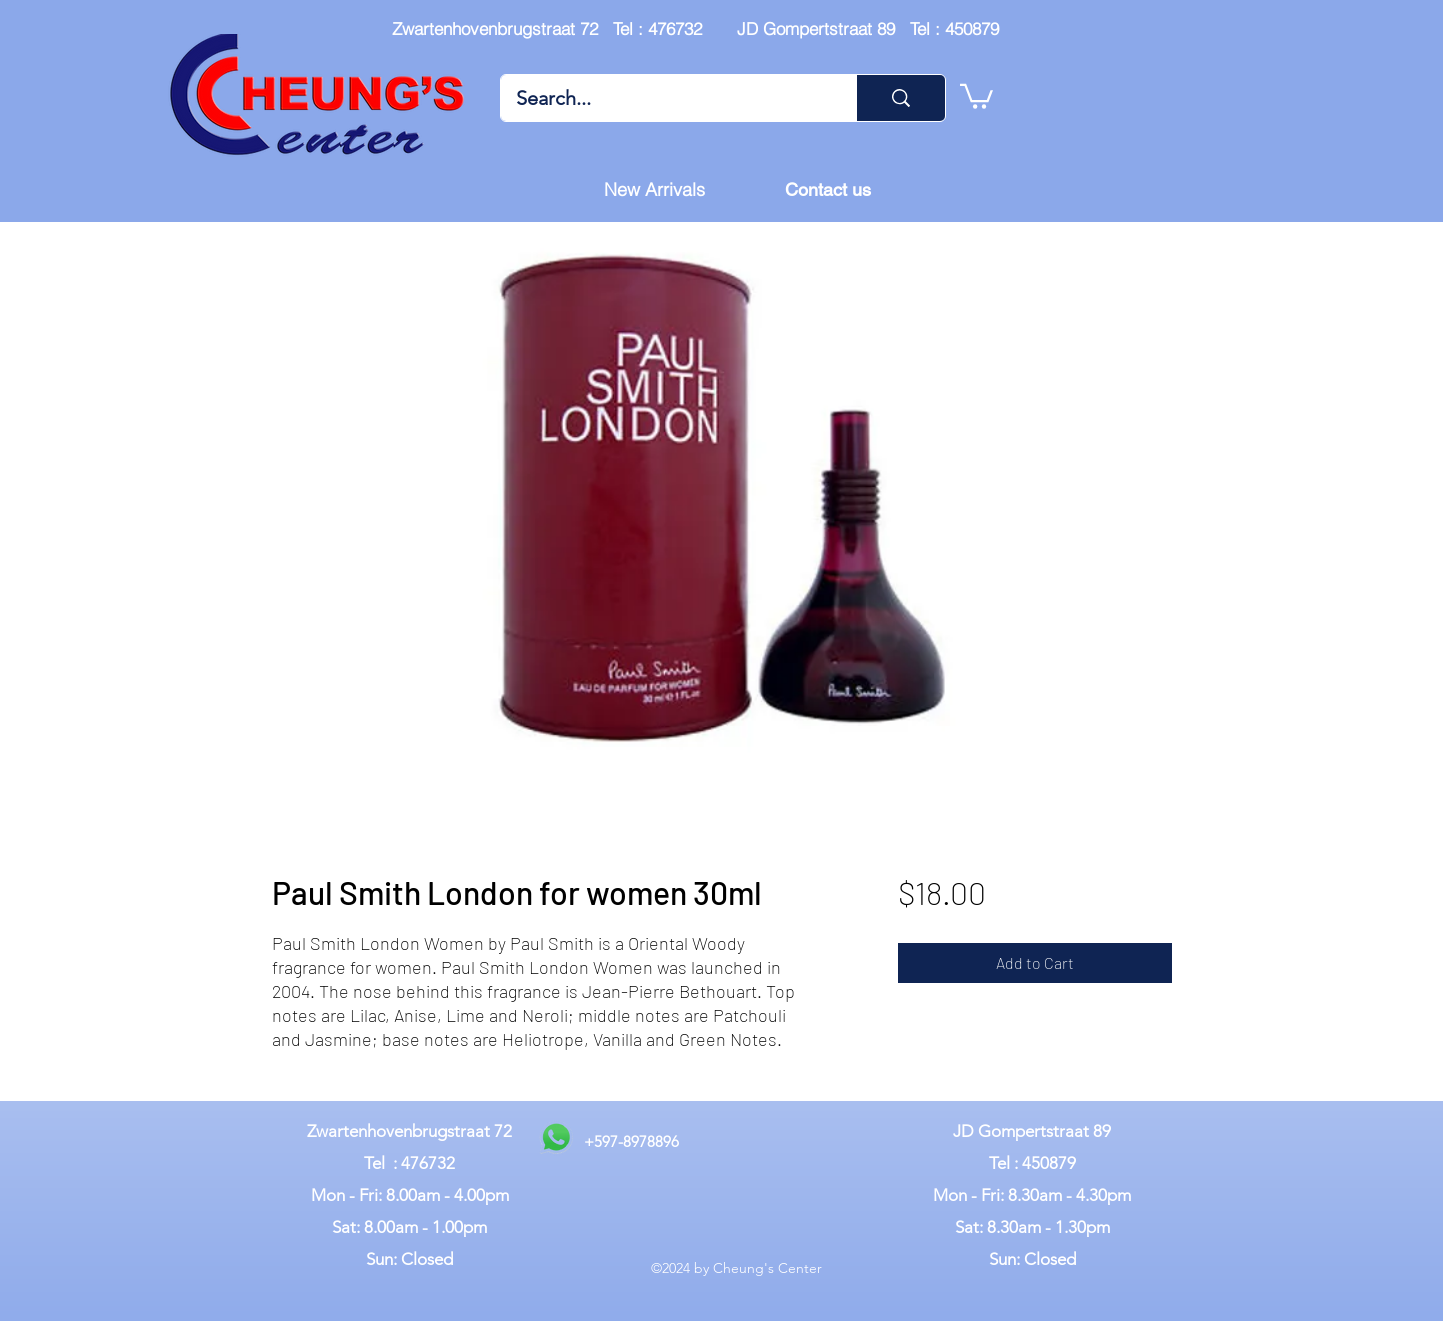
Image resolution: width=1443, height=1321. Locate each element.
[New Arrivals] (655, 190)
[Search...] (665, 98)
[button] (976, 95)
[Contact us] (828, 190)
